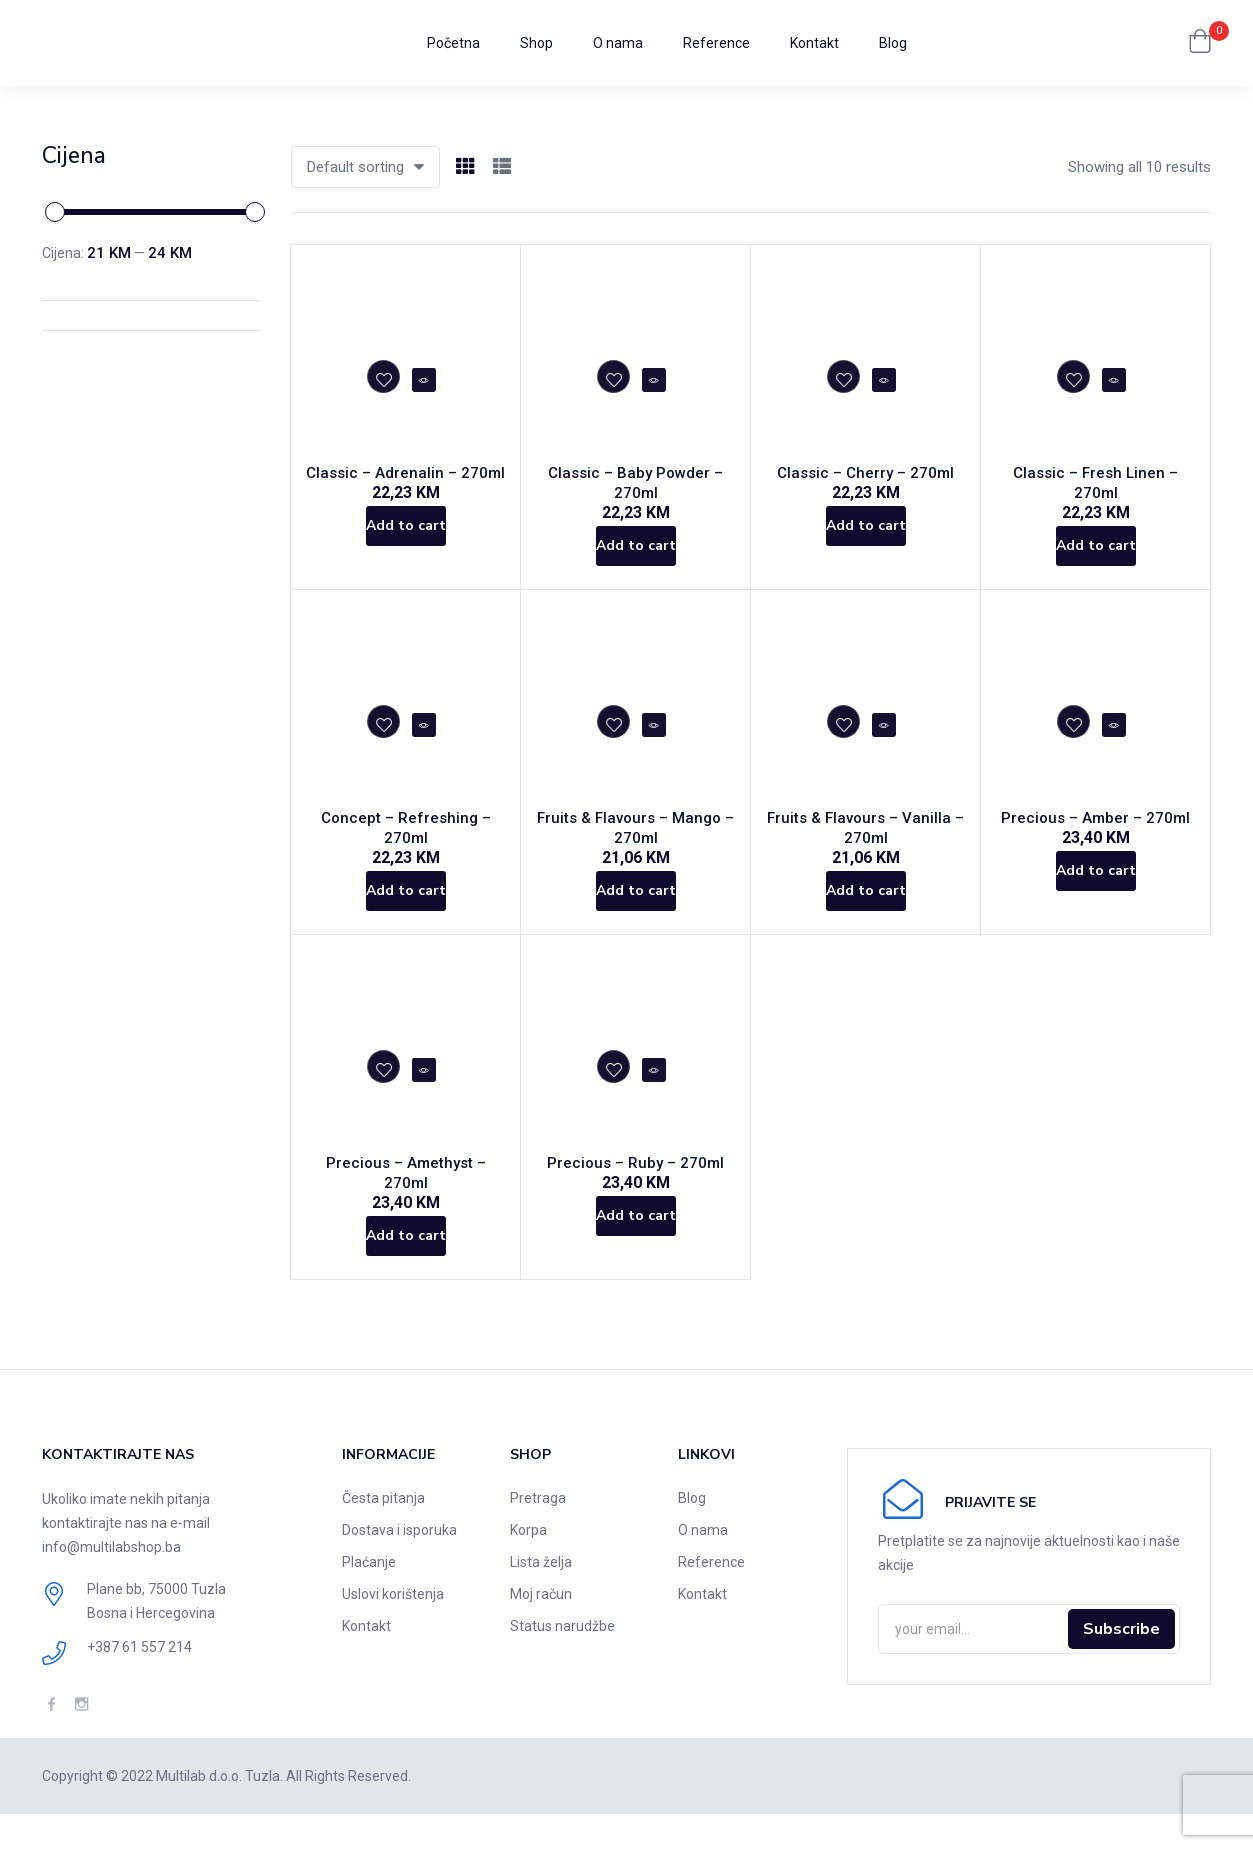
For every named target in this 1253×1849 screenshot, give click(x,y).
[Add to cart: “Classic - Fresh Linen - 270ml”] (1095, 544)
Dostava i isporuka (399, 1565)
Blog (893, 43)
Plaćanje (369, 1597)
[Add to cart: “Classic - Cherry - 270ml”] (865, 544)
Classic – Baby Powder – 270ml (635, 480)
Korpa (528, 1565)
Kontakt (814, 43)
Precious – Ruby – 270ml (635, 1200)
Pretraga (538, 1533)
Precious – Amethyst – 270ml (406, 1200)
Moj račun (541, 1629)
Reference (716, 43)
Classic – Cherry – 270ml (865, 480)
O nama (618, 43)
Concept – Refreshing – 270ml (406, 830)
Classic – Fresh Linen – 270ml (1095, 480)
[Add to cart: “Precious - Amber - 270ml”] (1095, 894)
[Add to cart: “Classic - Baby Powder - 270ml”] (635, 544)
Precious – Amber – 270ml (1095, 830)
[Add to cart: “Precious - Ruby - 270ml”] (635, 1264)
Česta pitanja (383, 1533)
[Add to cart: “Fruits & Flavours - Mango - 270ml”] (635, 914)
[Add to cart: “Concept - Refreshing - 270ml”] (405, 894)
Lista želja (541, 1597)
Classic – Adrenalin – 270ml (405, 480)
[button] (1200, 43)
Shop (536, 43)
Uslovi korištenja (393, 1629)
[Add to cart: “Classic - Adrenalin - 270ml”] (405, 544)
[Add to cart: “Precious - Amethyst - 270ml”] (405, 1264)
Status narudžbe (562, 1661)
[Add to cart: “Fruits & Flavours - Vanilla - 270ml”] (865, 914)
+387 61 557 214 (139, 1682)
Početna (453, 43)
